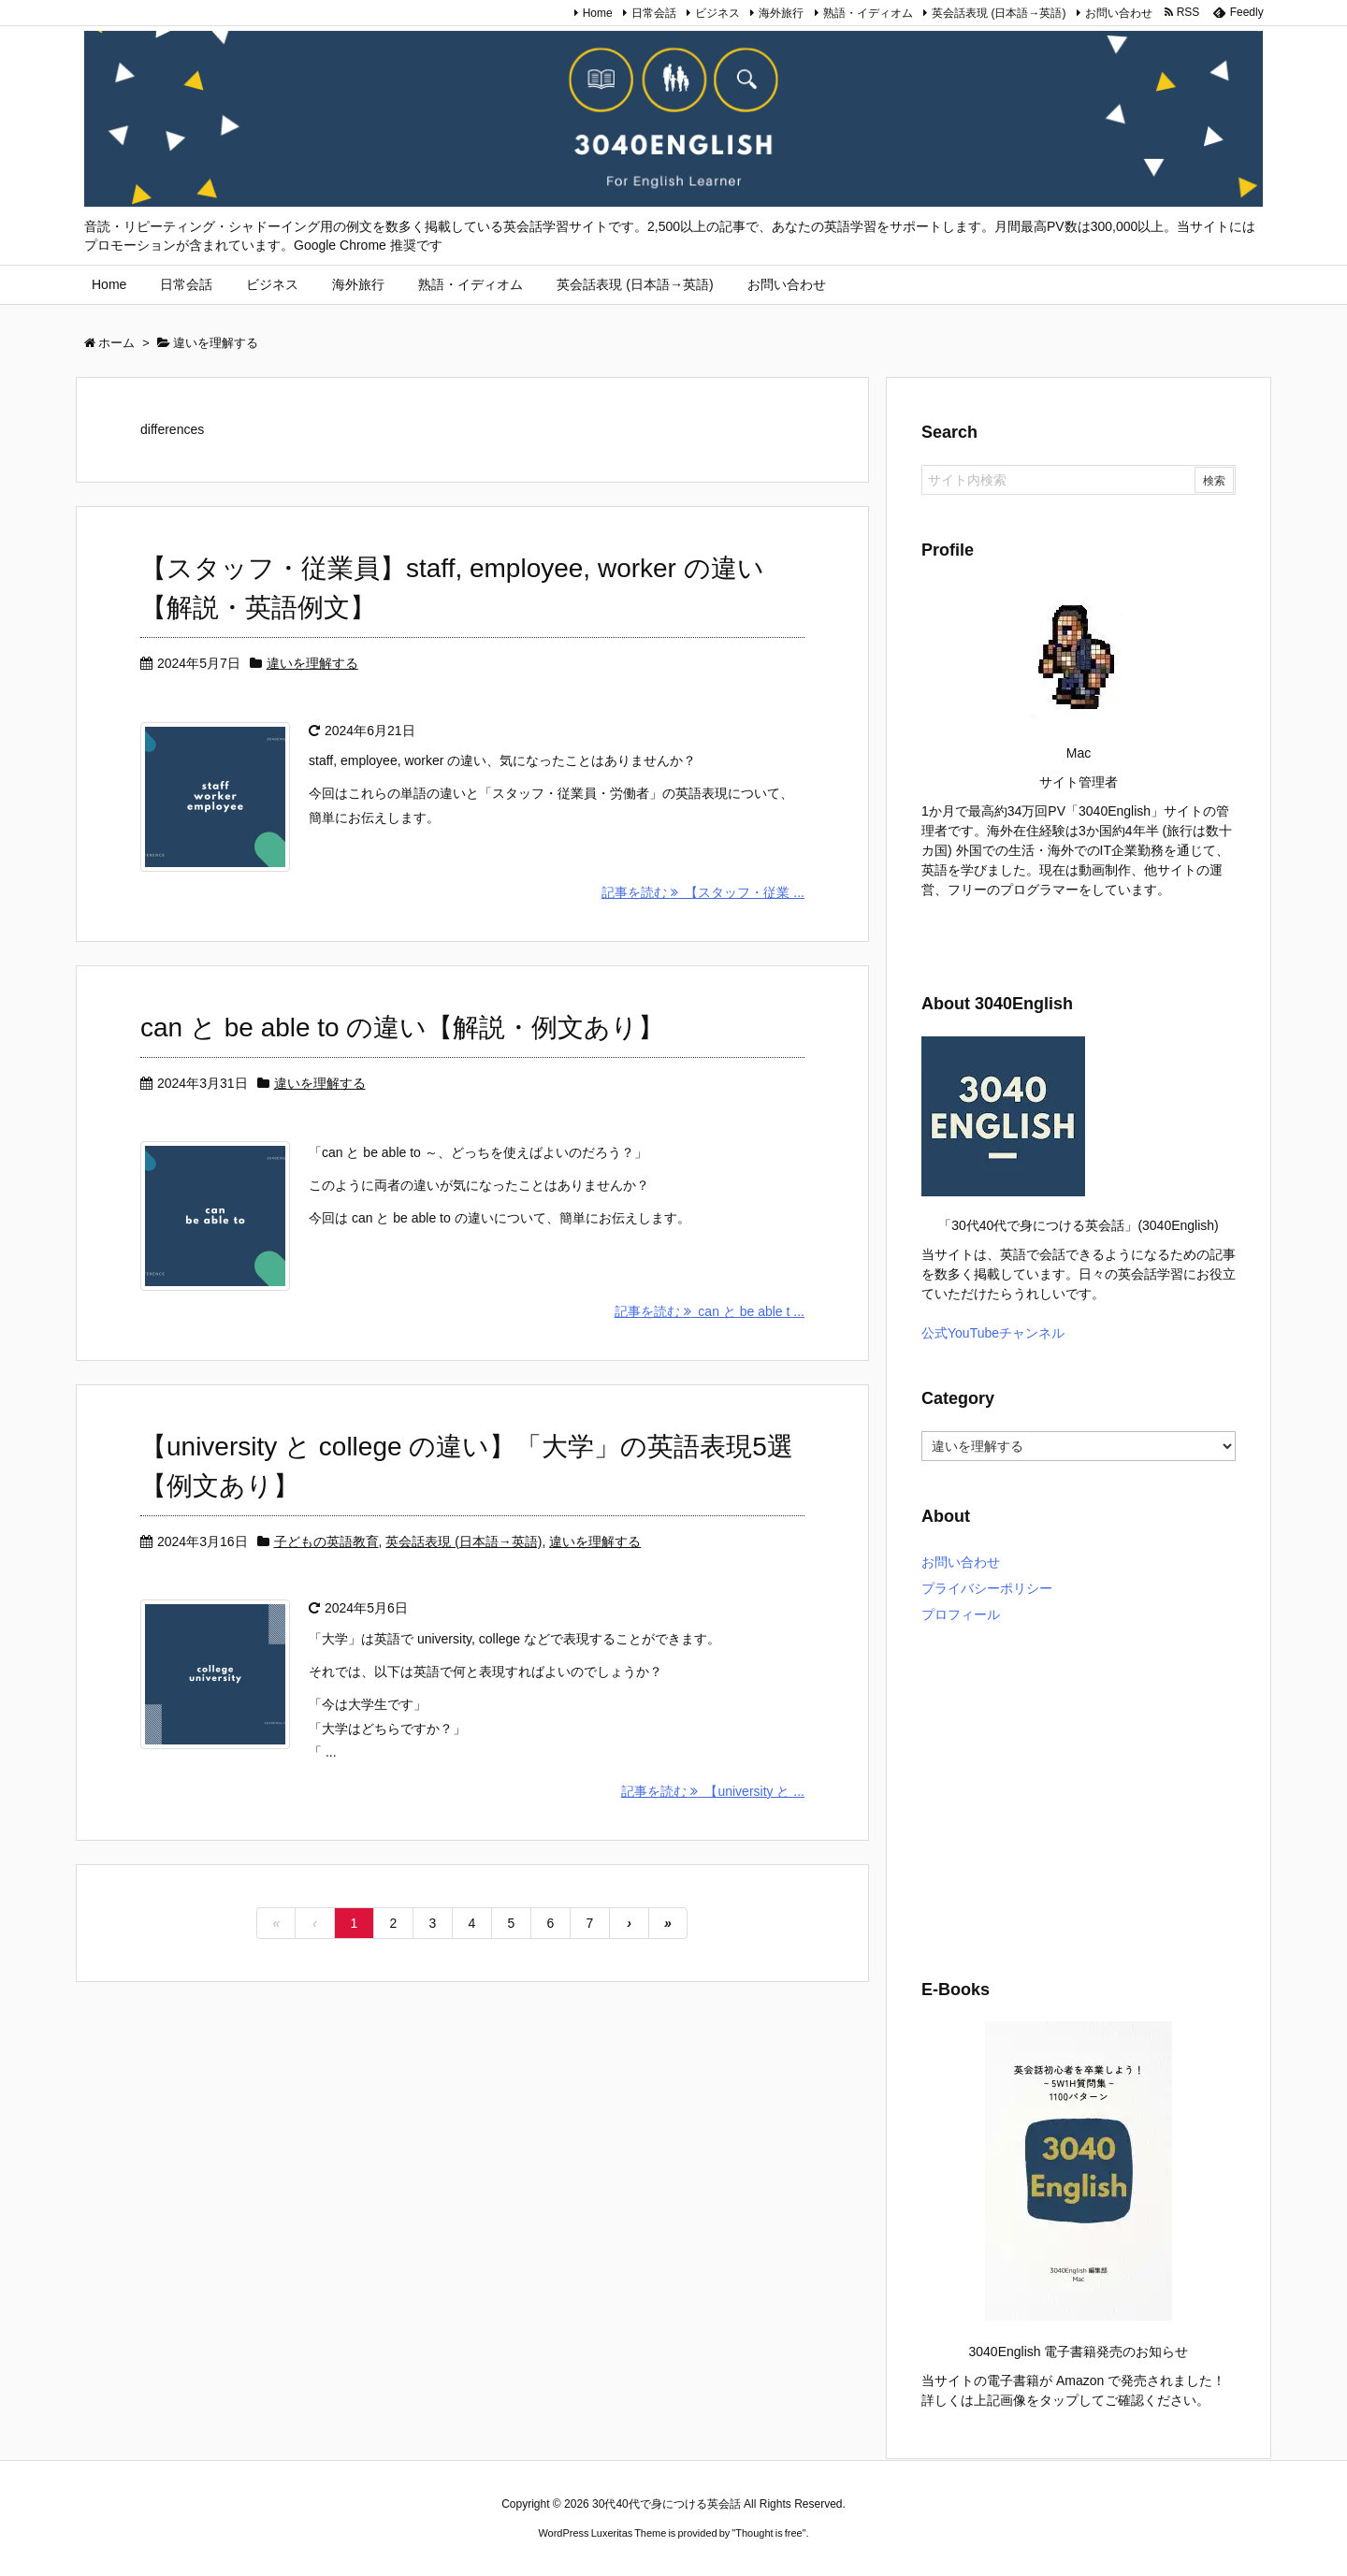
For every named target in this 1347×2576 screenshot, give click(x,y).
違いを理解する (312, 663)
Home (598, 13)
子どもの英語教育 (326, 1541)
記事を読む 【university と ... (712, 1791)
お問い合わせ (1118, 13)
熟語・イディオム (868, 13)
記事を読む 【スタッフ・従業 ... (702, 892)
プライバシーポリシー (986, 1588)
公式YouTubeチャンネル (993, 1332)
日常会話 (653, 13)
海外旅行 (781, 13)
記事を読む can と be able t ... (709, 1311)
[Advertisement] (1078, 1798)
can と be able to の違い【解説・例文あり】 (402, 1027)
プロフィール (960, 1614)
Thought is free (768, 2533)
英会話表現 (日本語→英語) (998, 13)
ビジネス (717, 13)
